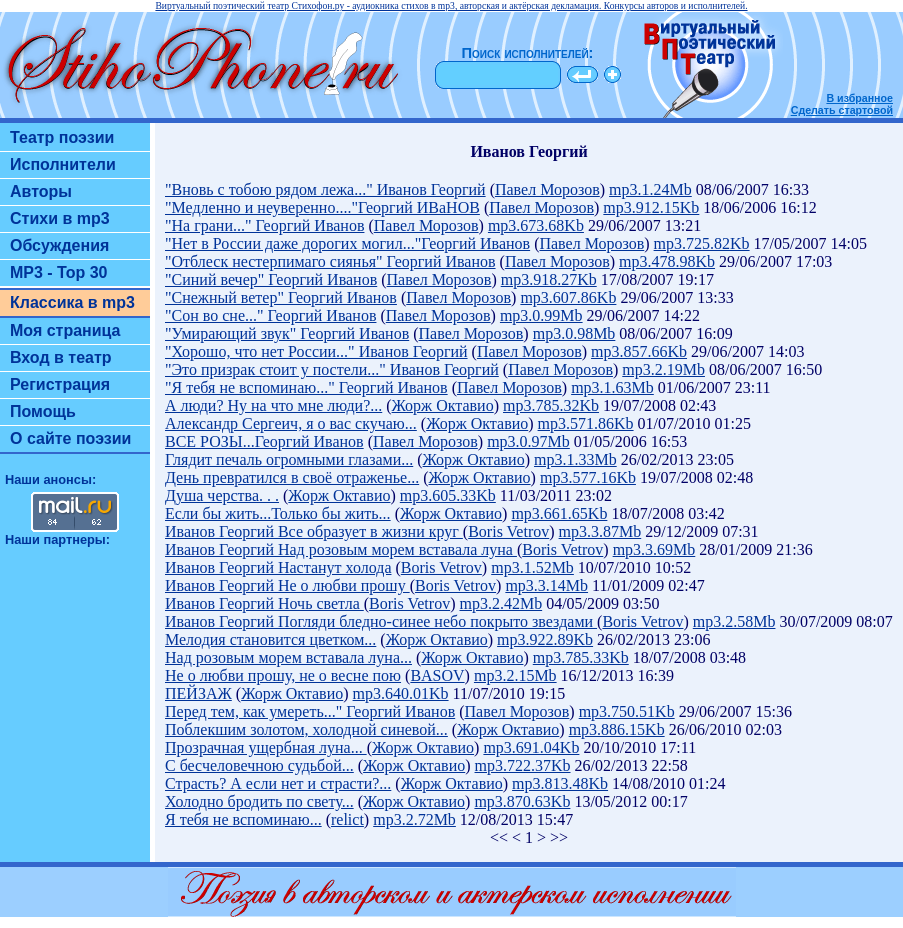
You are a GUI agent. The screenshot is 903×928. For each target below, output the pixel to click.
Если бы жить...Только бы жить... (278, 513)
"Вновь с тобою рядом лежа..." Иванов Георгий (325, 189)
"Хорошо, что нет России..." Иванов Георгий (316, 351)
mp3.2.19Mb (663, 369)
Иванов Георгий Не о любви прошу (287, 585)
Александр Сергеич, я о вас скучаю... (291, 423)
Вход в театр (61, 357)
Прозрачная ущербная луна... (266, 747)
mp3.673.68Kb (536, 225)
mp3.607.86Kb (568, 297)
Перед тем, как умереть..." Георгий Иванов (310, 711)
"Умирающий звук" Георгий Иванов (287, 333)
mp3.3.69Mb (654, 549)
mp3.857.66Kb (639, 351)
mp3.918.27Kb (549, 279)
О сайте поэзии (70, 438)
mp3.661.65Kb (559, 513)
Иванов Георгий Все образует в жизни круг (314, 531)
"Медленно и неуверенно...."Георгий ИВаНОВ (322, 207)
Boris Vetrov (508, 531)
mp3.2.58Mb (734, 621)
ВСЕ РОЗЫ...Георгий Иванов (264, 441)
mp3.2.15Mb (515, 675)
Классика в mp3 (72, 302)
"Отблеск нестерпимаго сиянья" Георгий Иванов (330, 261)
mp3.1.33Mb (575, 459)
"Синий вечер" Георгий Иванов (271, 279)
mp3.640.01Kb (401, 693)
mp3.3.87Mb (600, 531)
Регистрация (60, 384)
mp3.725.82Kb (702, 243)
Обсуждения (59, 245)
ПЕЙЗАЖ (198, 693)
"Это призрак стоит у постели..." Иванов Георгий (332, 369)
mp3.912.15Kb (651, 207)
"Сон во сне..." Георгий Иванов (270, 315)
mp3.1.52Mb (532, 567)
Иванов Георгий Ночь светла (264, 603)
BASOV (437, 675)
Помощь (43, 411)
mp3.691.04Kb (531, 747)
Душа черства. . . (222, 495)
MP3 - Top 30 (59, 272)
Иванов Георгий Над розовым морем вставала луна (341, 549)
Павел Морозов (547, 189)
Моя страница (65, 330)
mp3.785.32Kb (551, 405)
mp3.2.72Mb (414, 819)
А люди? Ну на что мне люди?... (273, 405)
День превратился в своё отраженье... (292, 477)
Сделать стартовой (842, 110)
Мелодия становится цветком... (270, 639)
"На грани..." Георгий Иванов (264, 225)
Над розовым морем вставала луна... (288, 657)
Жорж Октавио (443, 405)
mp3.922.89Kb (545, 639)
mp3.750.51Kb (627, 711)
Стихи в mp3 (60, 218)
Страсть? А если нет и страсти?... (278, 783)
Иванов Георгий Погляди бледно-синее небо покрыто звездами (381, 621)
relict (347, 819)
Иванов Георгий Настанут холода (278, 567)
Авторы (41, 191)
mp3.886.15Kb (617, 729)
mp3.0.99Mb (541, 315)
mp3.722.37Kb (523, 765)
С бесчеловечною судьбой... (259, 765)
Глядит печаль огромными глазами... (289, 459)
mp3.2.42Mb (500, 603)
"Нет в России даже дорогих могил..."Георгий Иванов (347, 243)
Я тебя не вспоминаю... (243, 819)
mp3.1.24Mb (650, 189)
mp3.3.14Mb (546, 585)
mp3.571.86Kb (586, 423)
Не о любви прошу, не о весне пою (283, 675)
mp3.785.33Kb (581, 657)
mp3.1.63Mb (612, 387)
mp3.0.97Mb (528, 441)
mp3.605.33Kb (448, 495)
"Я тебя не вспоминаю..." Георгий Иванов (306, 387)
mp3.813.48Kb (560, 783)
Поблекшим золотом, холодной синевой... (306, 729)
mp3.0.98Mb (574, 333)
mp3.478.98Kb (667, 261)
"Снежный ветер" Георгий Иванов (281, 297)
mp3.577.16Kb (588, 477)
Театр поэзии (62, 137)
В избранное (859, 98)
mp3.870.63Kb (522, 801)
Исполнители (63, 164)
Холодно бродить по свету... (259, 801)
